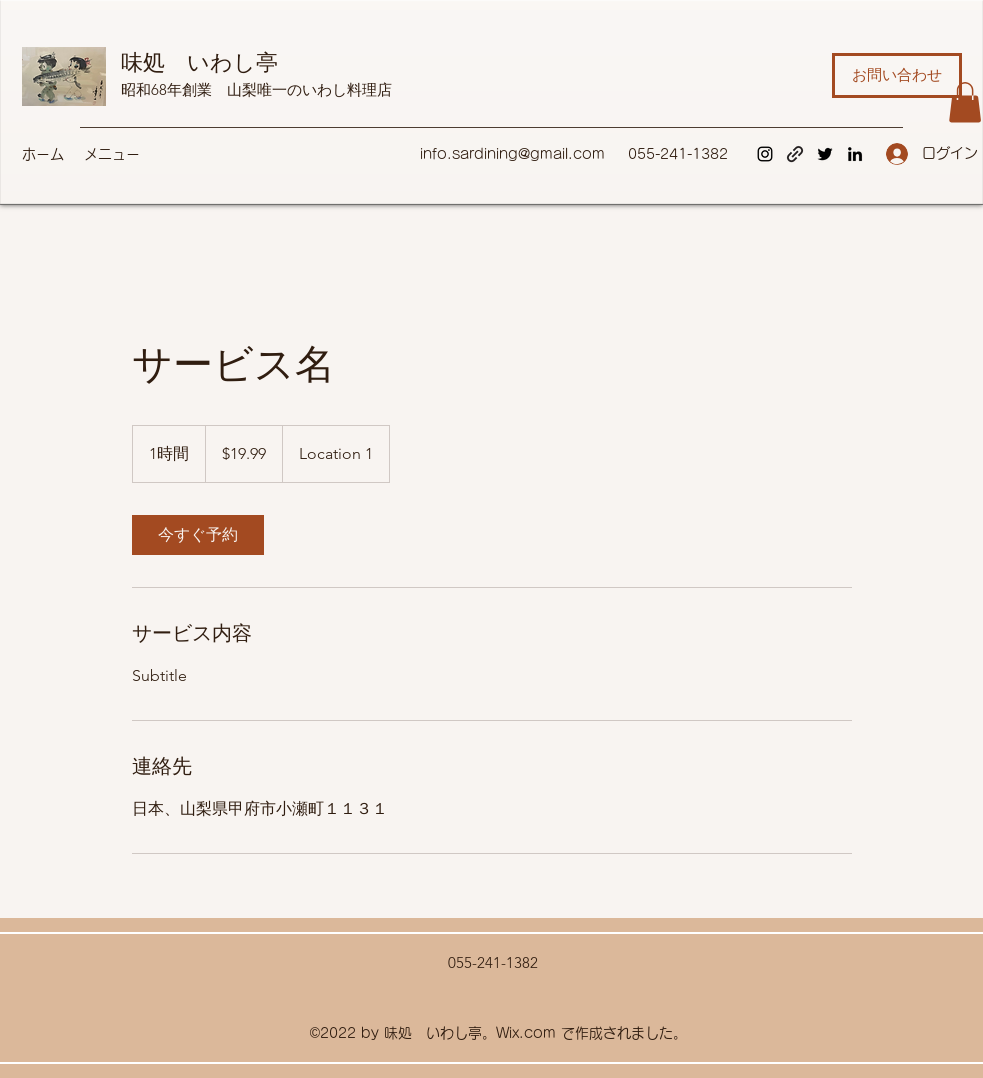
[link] (198, 535)
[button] (965, 102)
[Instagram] (765, 154)
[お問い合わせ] (897, 75)
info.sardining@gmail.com (512, 154)
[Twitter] (825, 154)
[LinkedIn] (855, 154)
